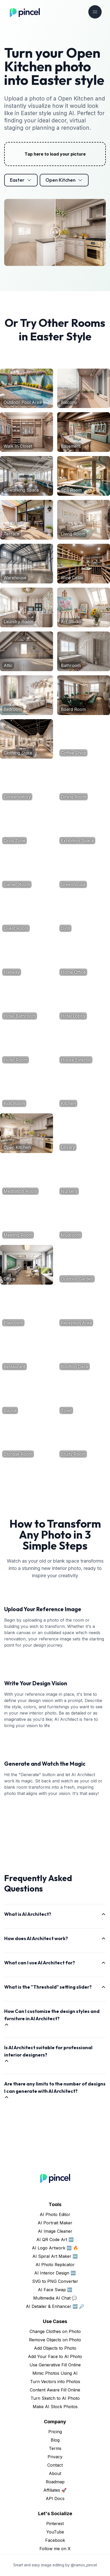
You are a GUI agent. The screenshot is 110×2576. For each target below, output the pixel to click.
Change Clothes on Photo (55, 2331)
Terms (55, 2448)
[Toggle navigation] (95, 12)
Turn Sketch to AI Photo (55, 2398)
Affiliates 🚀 (55, 2490)
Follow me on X (55, 2548)
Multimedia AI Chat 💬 (55, 2298)
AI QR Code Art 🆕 (55, 2239)
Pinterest (55, 2523)
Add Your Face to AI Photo (55, 2356)
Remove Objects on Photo (55, 2339)
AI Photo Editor (55, 2214)
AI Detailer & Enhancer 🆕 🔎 (55, 2306)
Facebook (55, 2540)
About (55, 2473)
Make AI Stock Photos (55, 2406)
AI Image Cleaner (55, 2231)
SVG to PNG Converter (55, 2281)
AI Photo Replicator (55, 2264)
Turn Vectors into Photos (55, 2381)
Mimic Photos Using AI (55, 2373)
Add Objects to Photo (55, 2348)
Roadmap (55, 2481)
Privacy (55, 2456)
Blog (55, 2440)
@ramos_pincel (84, 2565)
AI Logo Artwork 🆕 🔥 (55, 2247)
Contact (55, 2465)
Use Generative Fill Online (55, 2364)
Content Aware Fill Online (55, 2389)
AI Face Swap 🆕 (55, 2289)
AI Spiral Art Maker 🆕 (55, 2256)
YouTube (55, 2531)
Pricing (55, 2431)
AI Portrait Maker (55, 2222)
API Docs (55, 2498)
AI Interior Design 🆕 (55, 2273)
